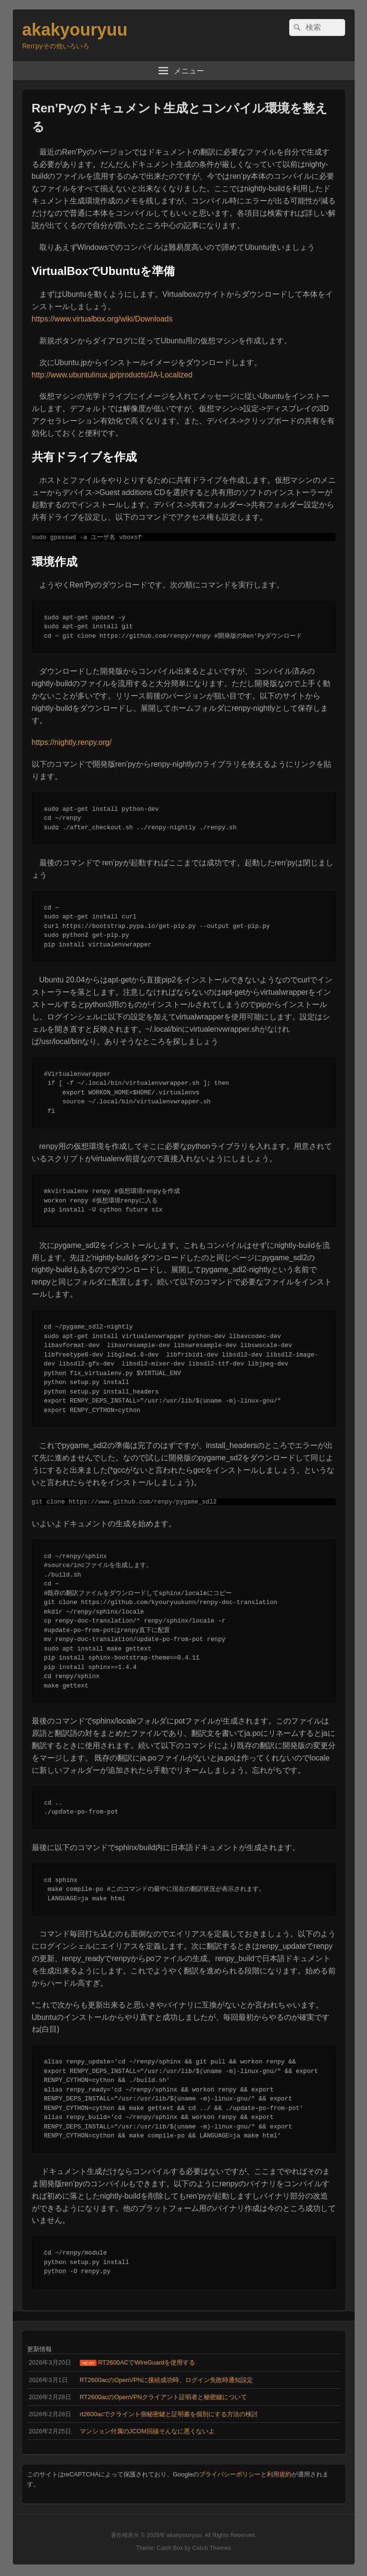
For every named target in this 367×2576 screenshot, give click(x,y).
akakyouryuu (75, 29)
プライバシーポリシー (230, 2476)
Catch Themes (211, 2550)
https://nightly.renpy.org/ (72, 743)
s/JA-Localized (167, 375)
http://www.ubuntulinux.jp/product (87, 375)
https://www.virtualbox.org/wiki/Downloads (102, 319)
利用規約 (279, 2476)
